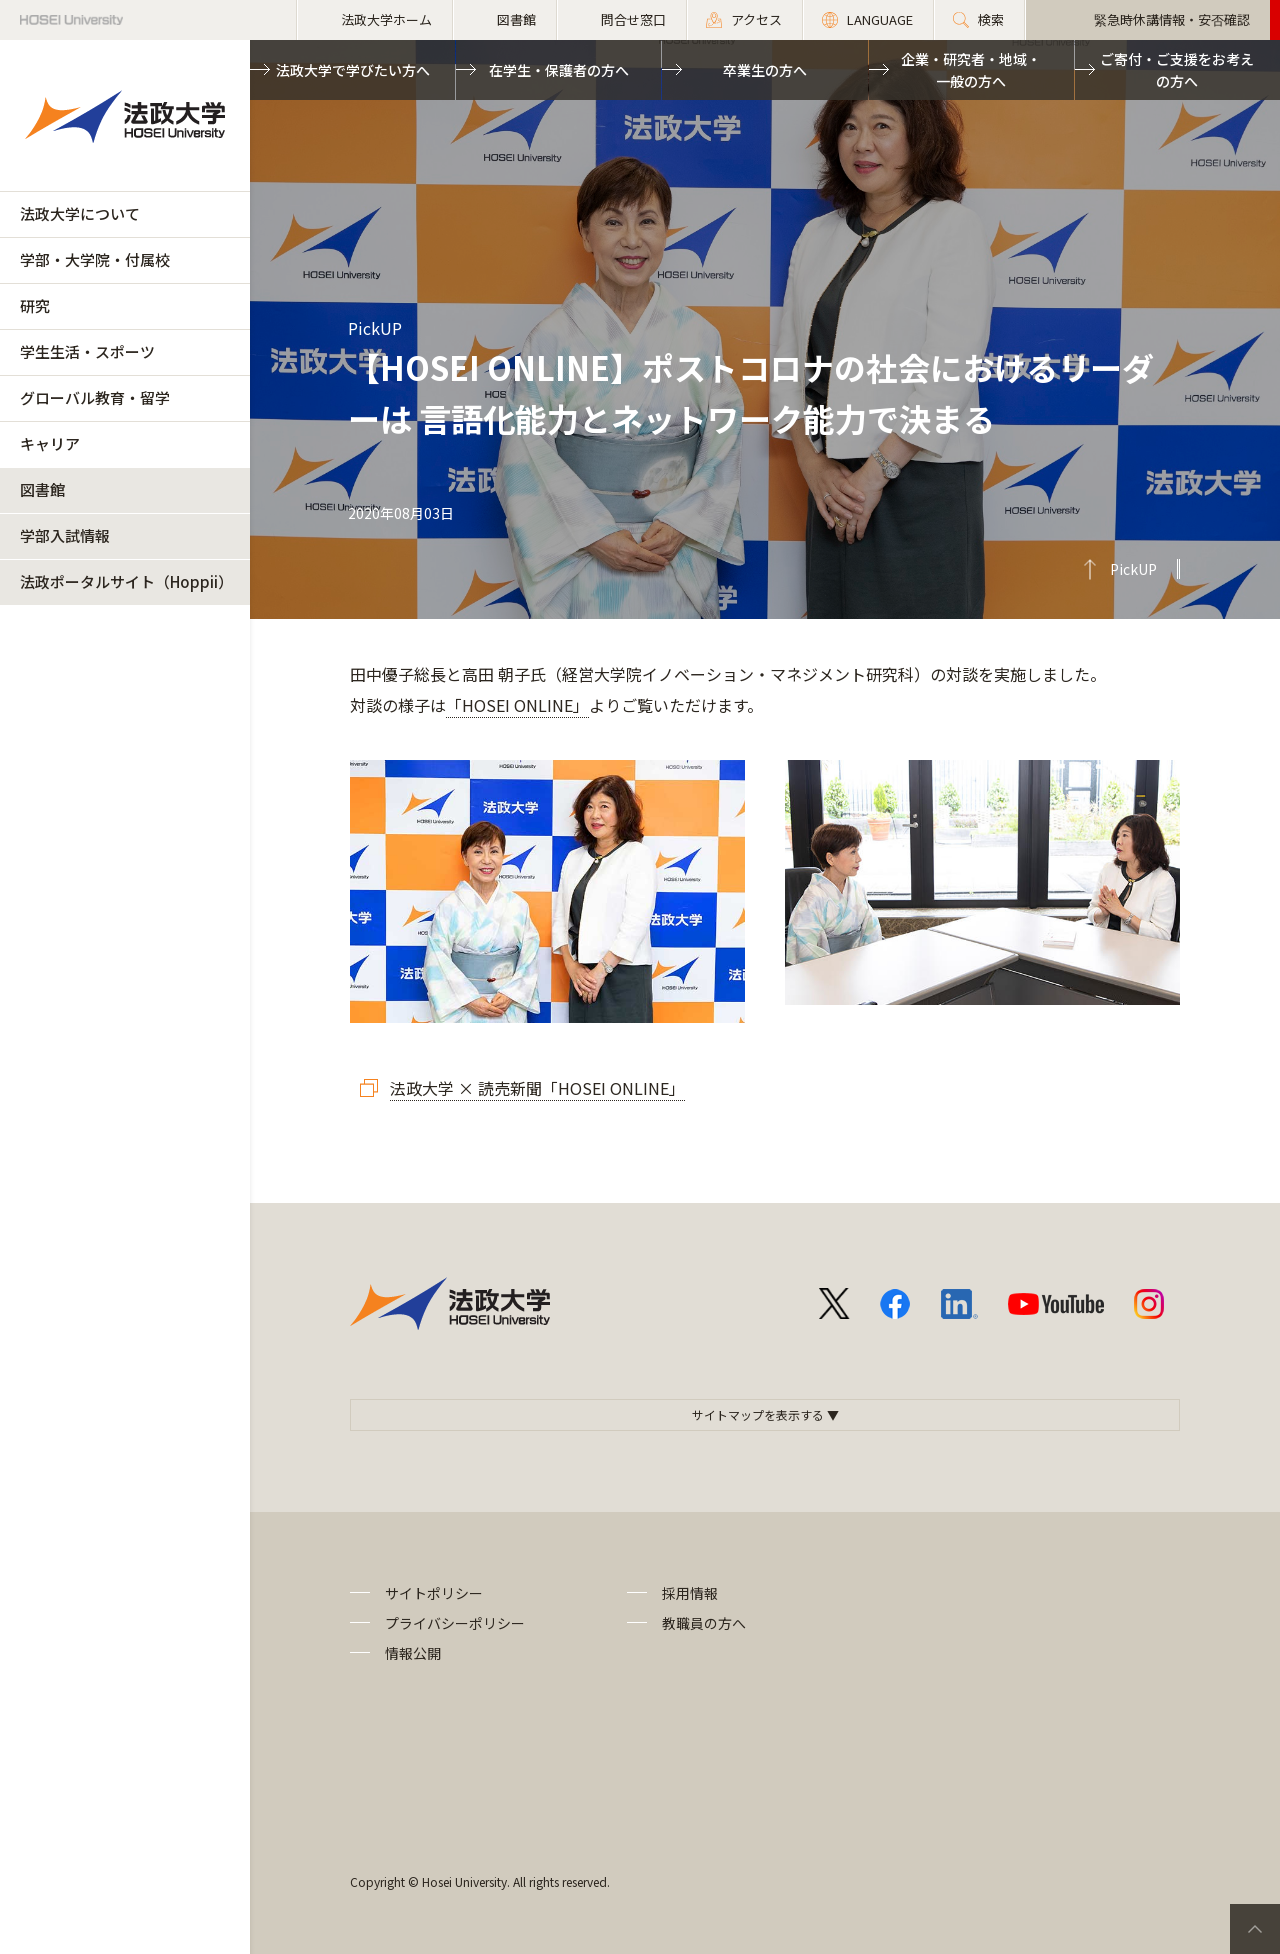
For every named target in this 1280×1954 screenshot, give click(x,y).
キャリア (50, 443)
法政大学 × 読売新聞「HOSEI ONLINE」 (537, 1088)
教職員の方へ (704, 1623)
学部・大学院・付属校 (95, 259)
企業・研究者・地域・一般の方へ (971, 70)
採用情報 (690, 1593)
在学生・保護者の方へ (559, 70)
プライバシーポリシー (455, 1623)
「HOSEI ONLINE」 (517, 705)
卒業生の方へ (765, 70)
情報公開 (413, 1653)
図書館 (42, 489)
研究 (35, 305)
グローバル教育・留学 (95, 397)
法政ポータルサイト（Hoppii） (126, 581)
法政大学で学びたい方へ (353, 70)
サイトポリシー (434, 1593)
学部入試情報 (65, 535)
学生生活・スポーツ (87, 351)
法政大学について (80, 213)
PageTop (1255, 1929)
